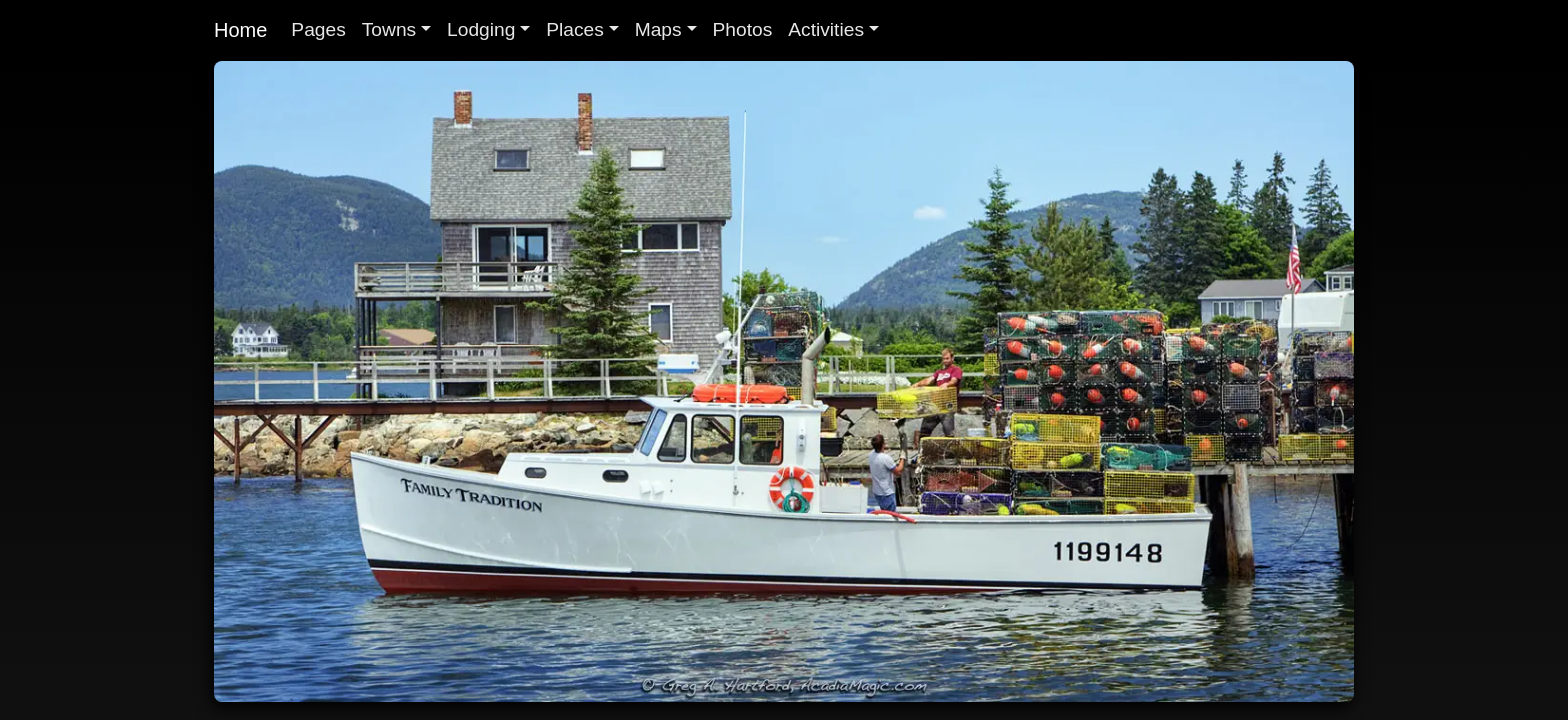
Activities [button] (826, 29)
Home (240, 30)
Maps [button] (658, 29)
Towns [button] (389, 29)
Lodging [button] (481, 29)
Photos (743, 29)
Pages (318, 29)
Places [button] (575, 29)
